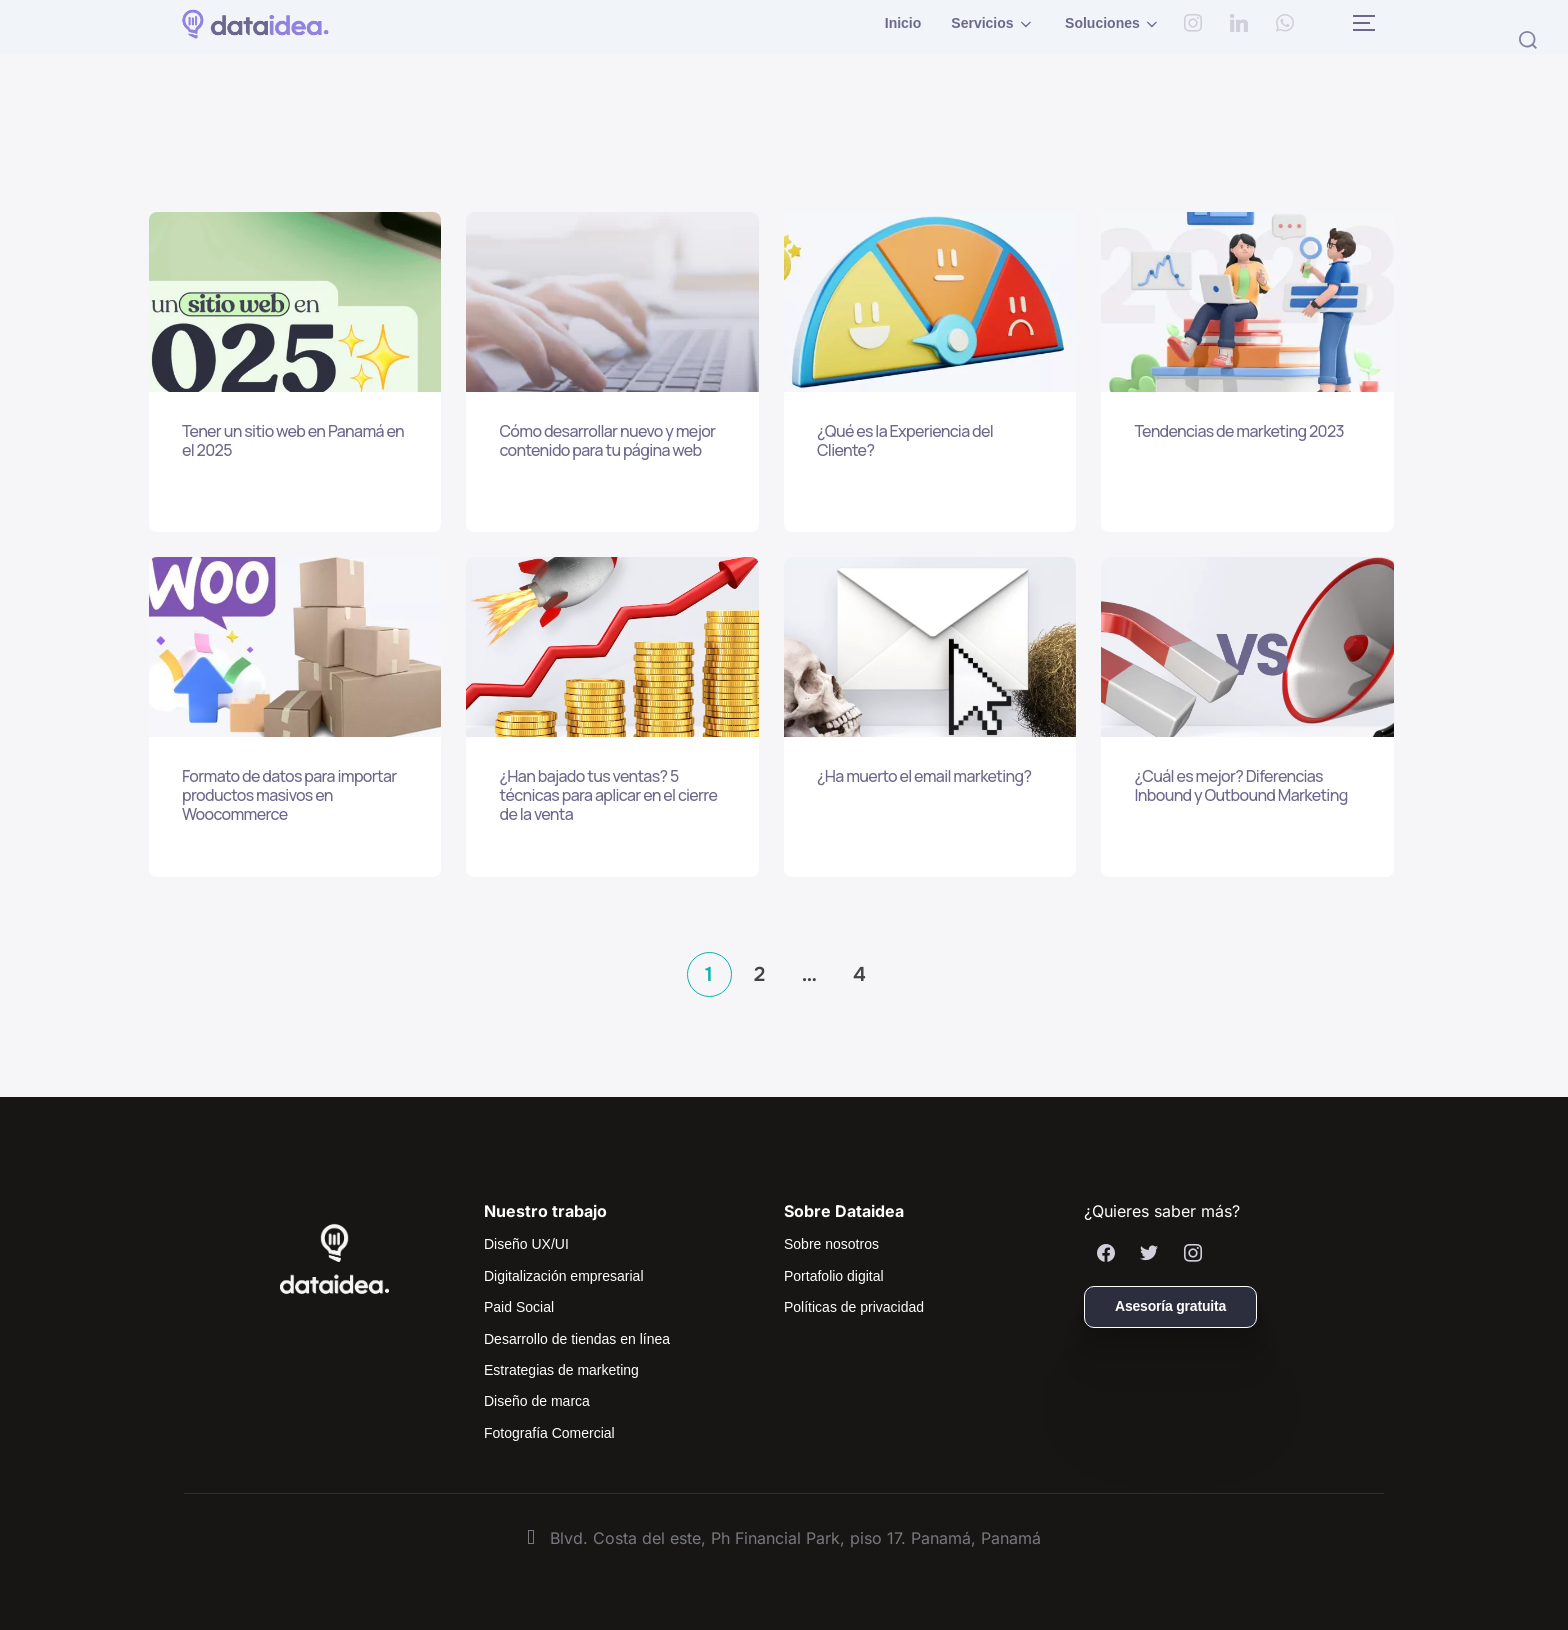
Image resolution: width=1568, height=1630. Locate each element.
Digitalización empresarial (564, 1276)
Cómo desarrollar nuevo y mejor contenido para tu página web (607, 441)
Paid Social (519, 1307)
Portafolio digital (834, 1276)
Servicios (993, 24)
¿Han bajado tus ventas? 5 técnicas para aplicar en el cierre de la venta (608, 796)
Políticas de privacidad (854, 1307)
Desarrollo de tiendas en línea (577, 1339)
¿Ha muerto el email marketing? (924, 776)
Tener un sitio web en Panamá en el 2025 (293, 441)
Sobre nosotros (831, 1244)
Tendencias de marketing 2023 (1238, 431)
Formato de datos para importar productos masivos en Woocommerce (289, 796)
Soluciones (1113, 24)
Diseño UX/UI (526, 1244)
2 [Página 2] (759, 974)
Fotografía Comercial (549, 1433)
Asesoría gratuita (1170, 1306)
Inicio (903, 23)
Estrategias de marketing (561, 1370)
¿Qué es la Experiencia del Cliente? (905, 441)
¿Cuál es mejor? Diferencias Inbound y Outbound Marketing (1240, 786)
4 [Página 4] (859, 974)
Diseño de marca (537, 1401)
